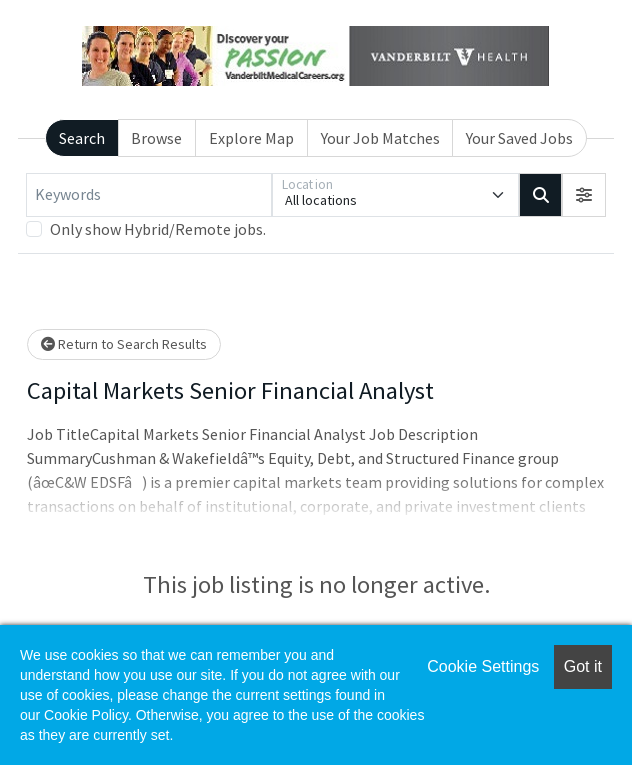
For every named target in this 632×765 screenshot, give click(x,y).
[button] (584, 195)
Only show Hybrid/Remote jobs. (158, 229)
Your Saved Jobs (519, 138)
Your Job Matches (380, 138)
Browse (156, 138)
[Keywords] (149, 195)
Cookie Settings (483, 666)
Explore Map (251, 138)
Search (82, 138)
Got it (583, 666)
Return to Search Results (124, 344)
